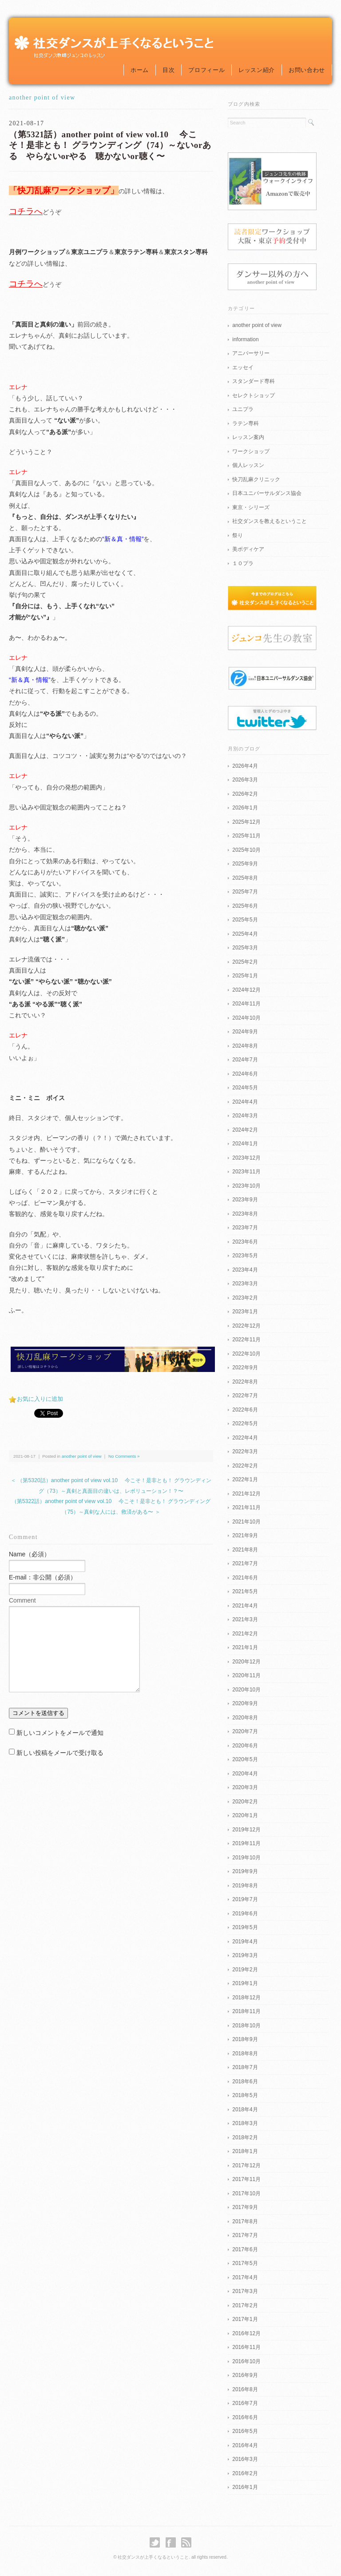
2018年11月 (246, 2011)
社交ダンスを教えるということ (269, 521)
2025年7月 (245, 892)
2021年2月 (245, 1634)
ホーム (140, 70)
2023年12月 (246, 1158)
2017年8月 (245, 2221)
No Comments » (123, 1456)
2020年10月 (246, 1690)
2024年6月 (245, 1074)
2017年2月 (245, 2305)
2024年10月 (246, 1018)
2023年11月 (246, 1171)
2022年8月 (245, 1382)
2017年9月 (245, 2207)
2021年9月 (245, 1535)
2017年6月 (245, 2249)
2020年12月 (246, 1662)
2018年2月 (245, 2137)
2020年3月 (245, 1787)
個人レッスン (248, 465)
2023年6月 (245, 1242)
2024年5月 (245, 1088)
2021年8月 (245, 1550)
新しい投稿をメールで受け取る (59, 1752)
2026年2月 (245, 794)
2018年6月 (245, 2081)
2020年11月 (246, 1675)
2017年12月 (246, 2165)
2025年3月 (245, 948)
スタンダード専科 (253, 381)
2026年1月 (245, 808)
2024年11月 (246, 1004)
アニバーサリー (251, 353)
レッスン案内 (248, 437)
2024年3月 (245, 1116)
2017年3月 (245, 2291)
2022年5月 (245, 1423)
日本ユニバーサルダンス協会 (266, 493)
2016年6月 (245, 2417)
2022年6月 (245, 1410)
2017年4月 (245, 2277)
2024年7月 (245, 1060)
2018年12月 (246, 1997)
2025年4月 (245, 934)
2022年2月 (245, 1466)
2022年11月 (246, 1339)
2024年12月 (246, 990)
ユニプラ (243, 409)
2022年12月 (246, 1326)
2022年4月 (245, 1438)
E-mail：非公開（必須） (42, 1577)
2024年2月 (245, 1130)
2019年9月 (245, 1871)
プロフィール (206, 70)
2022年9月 (245, 1367)
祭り (237, 535)
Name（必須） (29, 1554)
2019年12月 (246, 1829)
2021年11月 (246, 1507)
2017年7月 (245, 2235)
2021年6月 (245, 1578)
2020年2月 (245, 1801)
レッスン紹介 (256, 70)
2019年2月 (245, 1969)
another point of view (42, 97)
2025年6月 (245, 906)
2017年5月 (245, 2263)
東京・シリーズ (251, 507)
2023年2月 (245, 1298)
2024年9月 (245, 1032)
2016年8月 (245, 2389)
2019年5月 (245, 1927)
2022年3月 (245, 1451)
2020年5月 (245, 1759)
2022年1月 (245, 1479)
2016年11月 (246, 2347)
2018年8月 (245, 2053)
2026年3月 (245, 780)
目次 (168, 70)
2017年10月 (246, 2193)
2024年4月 (245, 1102)
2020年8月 (245, 1718)
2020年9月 (245, 1703)
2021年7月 (245, 1563)
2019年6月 (245, 1913)
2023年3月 (245, 1283)
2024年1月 (245, 1143)
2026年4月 (245, 766)
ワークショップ (251, 451)
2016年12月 (246, 2333)
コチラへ (26, 211)
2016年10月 (246, 2361)
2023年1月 (245, 1311)
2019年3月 (245, 1955)
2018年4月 (245, 2109)
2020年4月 (245, 1774)
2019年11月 (246, 1843)
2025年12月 (246, 822)
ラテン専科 (245, 423)
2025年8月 (245, 878)
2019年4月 (245, 1941)
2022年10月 (246, 1354)
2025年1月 (245, 976)
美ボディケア (248, 549)
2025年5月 (245, 920)
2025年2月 (245, 962)
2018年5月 (245, 2095)
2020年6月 (245, 1746)
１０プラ (243, 563)
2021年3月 (245, 1619)
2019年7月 (245, 1899)
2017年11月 (246, 2179)
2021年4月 (245, 1606)
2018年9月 (245, 2039)
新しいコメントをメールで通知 (59, 1732)
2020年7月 (245, 1731)
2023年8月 (245, 1214)
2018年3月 (245, 2123)
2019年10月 (246, 1857)
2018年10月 (246, 2025)
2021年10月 (246, 1522)
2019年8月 (245, 1885)
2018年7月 (245, 2067)
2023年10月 (246, 1186)
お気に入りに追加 (40, 1399)
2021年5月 (245, 1591)
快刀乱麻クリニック (256, 479)
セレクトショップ (253, 395)
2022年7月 (245, 1395)
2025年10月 (246, 850)
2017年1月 (245, 2319)
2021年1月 (245, 1647)
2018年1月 (245, 2151)
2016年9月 (245, 2375)
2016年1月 (245, 2487)
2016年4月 (245, 2445)
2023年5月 (245, 1255)
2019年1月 (245, 1983)
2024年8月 (245, 1046)
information (245, 339)
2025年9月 (245, 864)
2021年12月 (246, 1494)
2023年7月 (245, 1227)
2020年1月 (245, 1815)
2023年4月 (245, 1270)
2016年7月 (245, 2403)
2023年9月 (245, 1199)
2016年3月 (245, 2459)
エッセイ (243, 367)
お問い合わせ (307, 70)
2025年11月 (246, 836)
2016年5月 (245, 2431)
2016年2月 (245, 2473)
